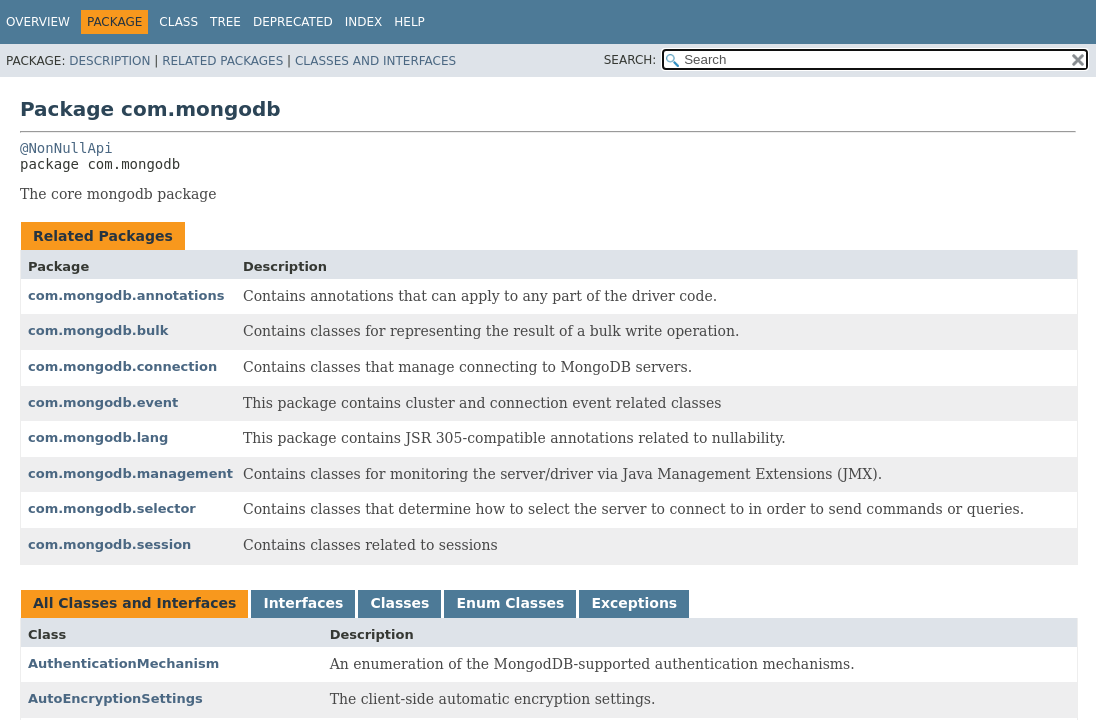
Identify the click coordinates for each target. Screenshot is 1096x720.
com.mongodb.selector (112, 508)
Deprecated (293, 22)
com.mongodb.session (109, 544)
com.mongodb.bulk (98, 330)
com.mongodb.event (103, 402)
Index (364, 22)
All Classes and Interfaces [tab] (134, 603)
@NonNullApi (66, 148)
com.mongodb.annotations (126, 295)
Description (109, 61)
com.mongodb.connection (122, 366)
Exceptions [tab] (634, 603)
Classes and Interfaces (375, 61)
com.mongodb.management (130, 473)
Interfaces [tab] (303, 603)
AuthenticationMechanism (123, 663)
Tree (225, 22)
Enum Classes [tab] (510, 603)
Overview (38, 22)
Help (409, 22)
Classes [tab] (399, 603)
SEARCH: (630, 60)
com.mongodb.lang (98, 437)
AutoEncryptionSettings (115, 698)
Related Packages (222, 61)
